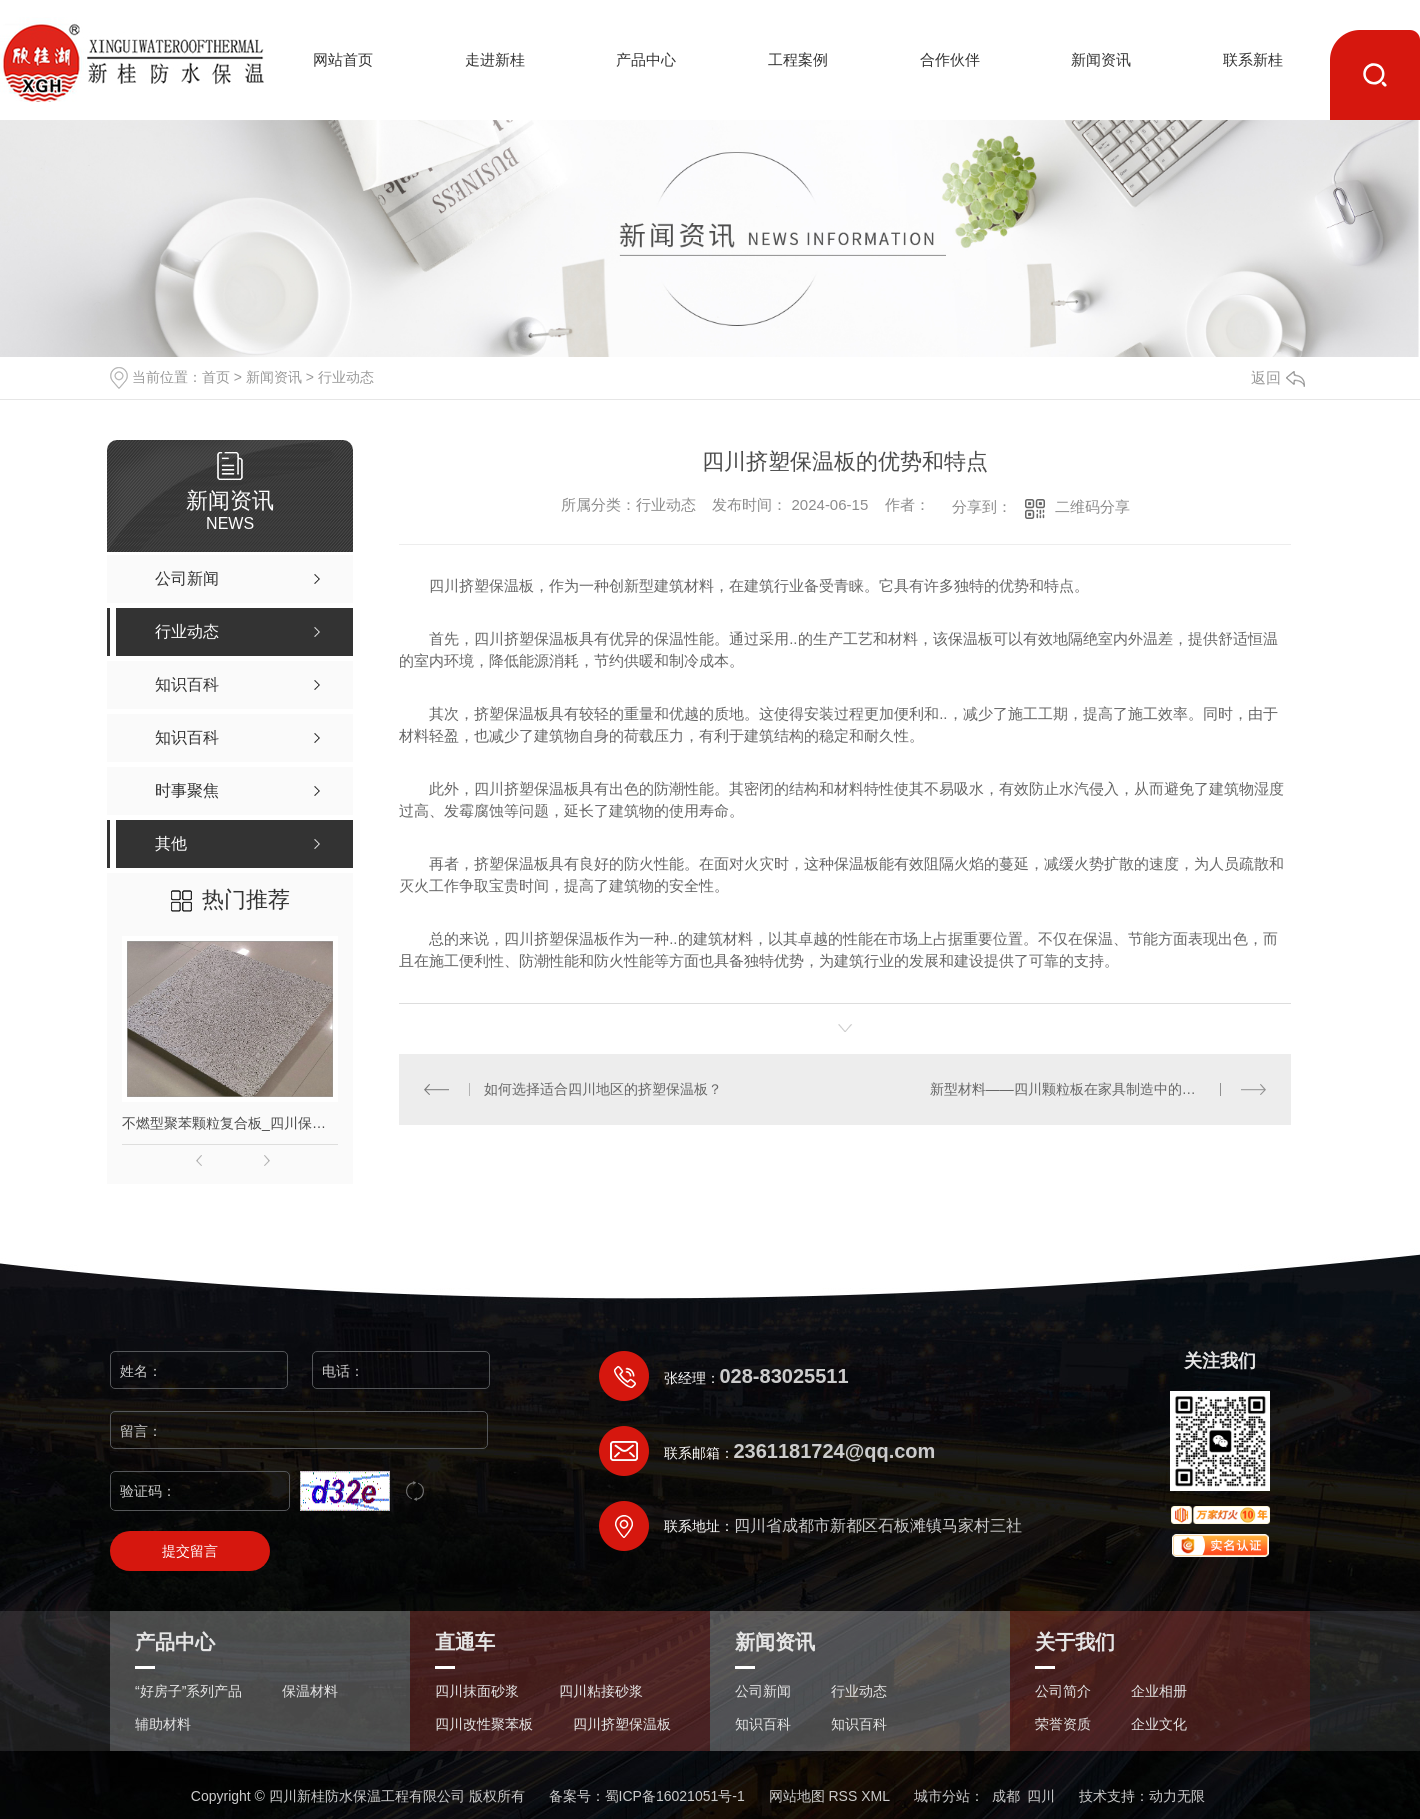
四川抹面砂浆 (477, 1691)
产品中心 (646, 59)
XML (875, 1796)
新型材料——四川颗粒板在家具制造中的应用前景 (1084, 1089)
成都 (1006, 1796)
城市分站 (942, 1796)
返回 (1278, 377)
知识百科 (763, 1724)
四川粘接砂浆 (601, 1691)
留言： (300, 1431)
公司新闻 (763, 1691)
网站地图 (797, 1796)
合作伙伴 (950, 59)
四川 (1041, 1796)
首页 (216, 377)
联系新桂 (1253, 59)
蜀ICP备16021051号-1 (675, 1796)
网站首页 (343, 59)
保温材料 (310, 1691)
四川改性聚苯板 (484, 1724)
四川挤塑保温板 (622, 1724)
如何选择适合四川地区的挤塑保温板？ (603, 1089)
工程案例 (798, 59)
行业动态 (346, 377)
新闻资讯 (1101, 59)
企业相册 (1159, 1691)
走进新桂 (495, 59)
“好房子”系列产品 (188, 1691)
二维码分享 (1092, 506)
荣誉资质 (1063, 1724)
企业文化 (1159, 1724)
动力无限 (1177, 1796)
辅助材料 (163, 1724)
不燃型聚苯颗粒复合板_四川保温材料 (230, 1123)
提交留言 (190, 1551)
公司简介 (1063, 1691)
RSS (842, 1796)
